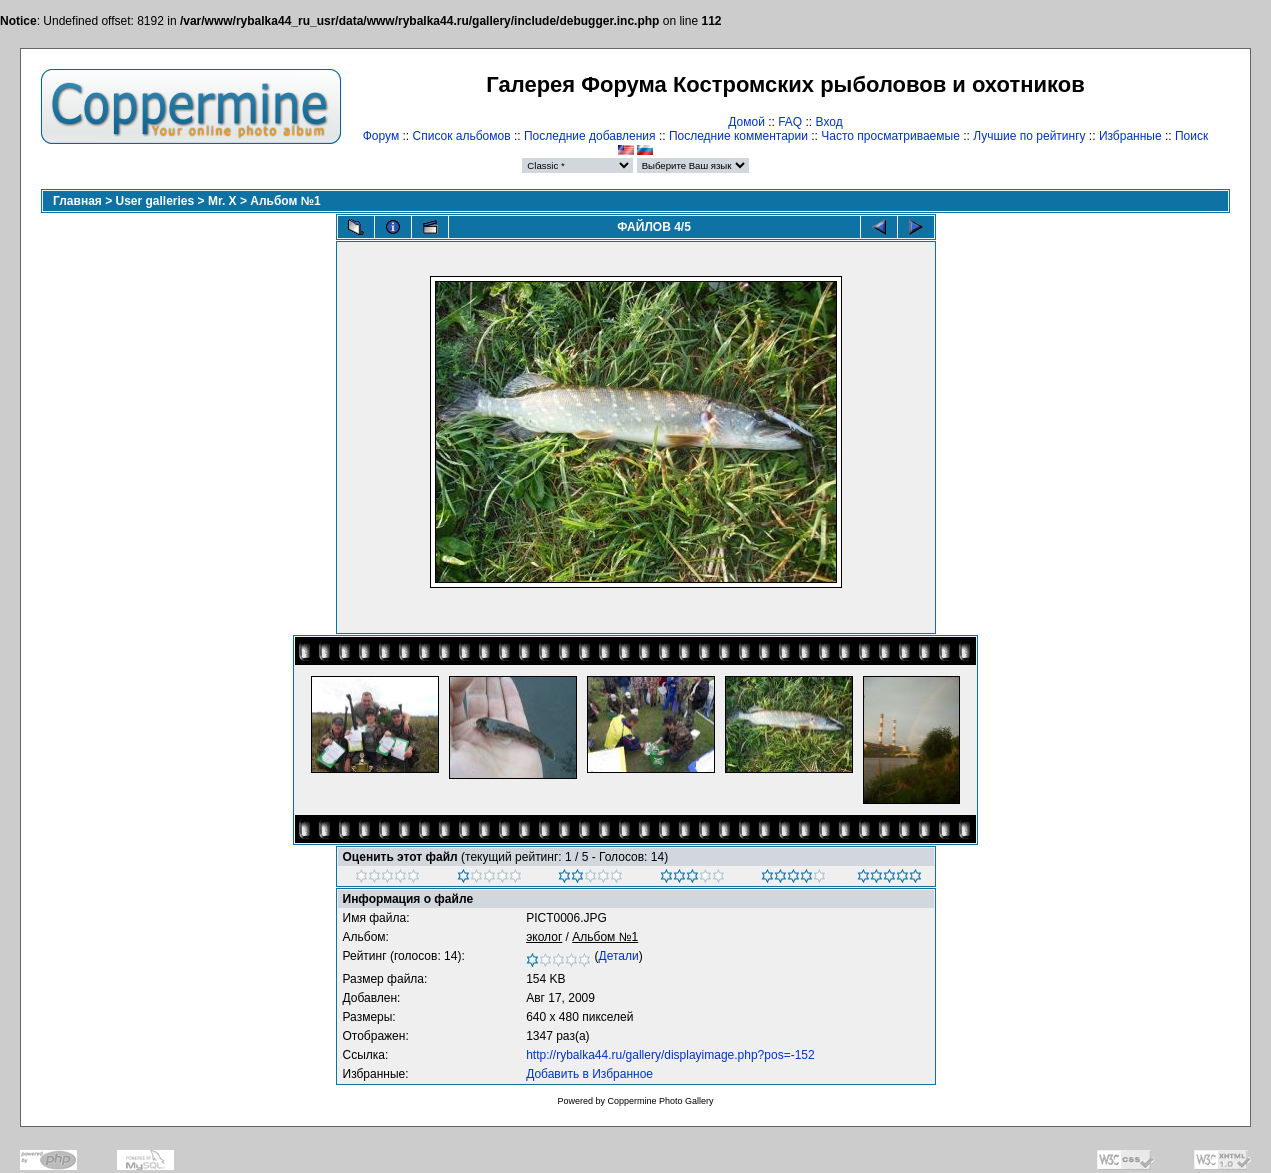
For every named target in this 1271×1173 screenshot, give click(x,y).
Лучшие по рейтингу (1029, 136)
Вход (829, 122)
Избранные (1130, 136)
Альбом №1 (285, 201)
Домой (746, 122)
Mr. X (222, 201)
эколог (544, 937)
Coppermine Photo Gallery (660, 1101)
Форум (381, 136)
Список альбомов (462, 136)
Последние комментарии (738, 136)
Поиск (1191, 136)
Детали (619, 956)
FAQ (790, 122)
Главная (77, 201)
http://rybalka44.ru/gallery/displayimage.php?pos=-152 (670, 1055)
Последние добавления (590, 136)
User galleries (155, 201)
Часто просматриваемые (890, 136)
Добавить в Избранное (589, 1074)
